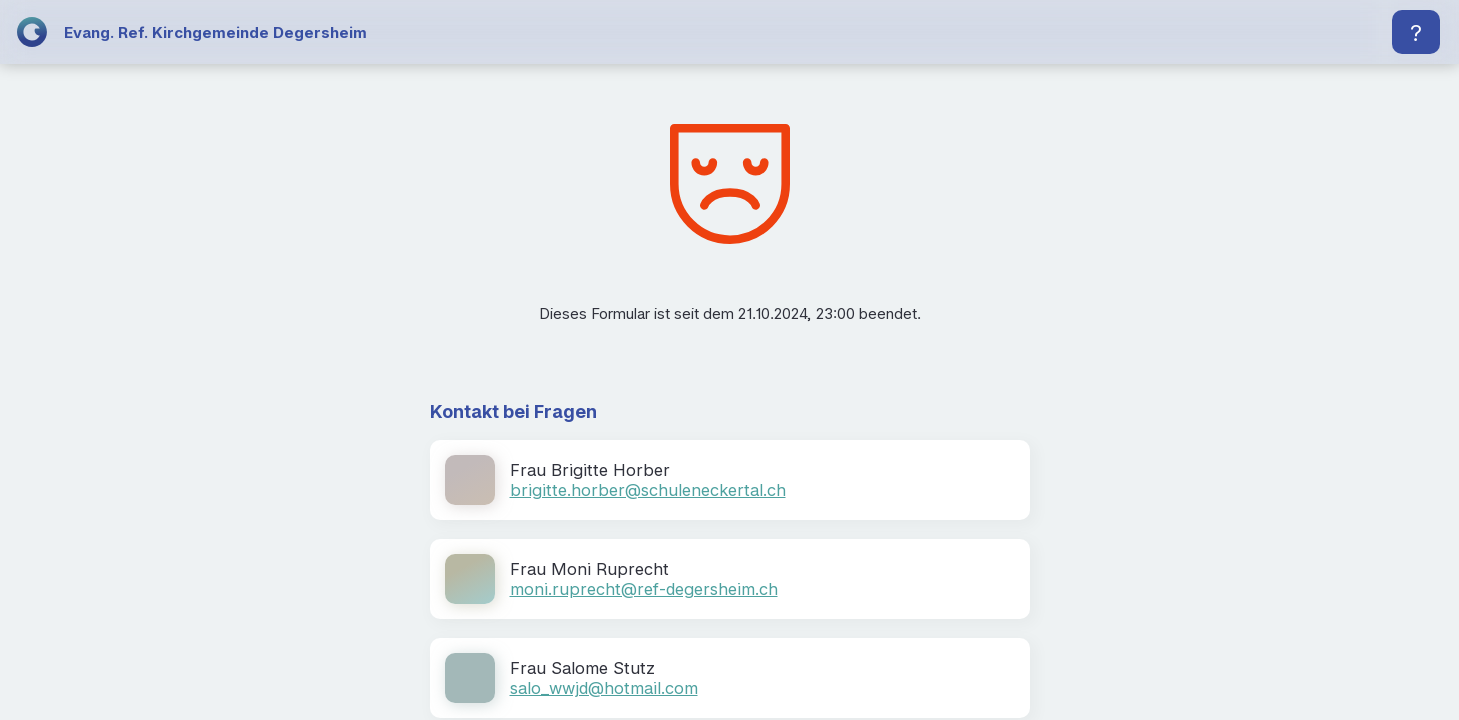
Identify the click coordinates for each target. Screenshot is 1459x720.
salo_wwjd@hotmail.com (604, 688)
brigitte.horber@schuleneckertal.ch (648, 490)
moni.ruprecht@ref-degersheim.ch (644, 589)
